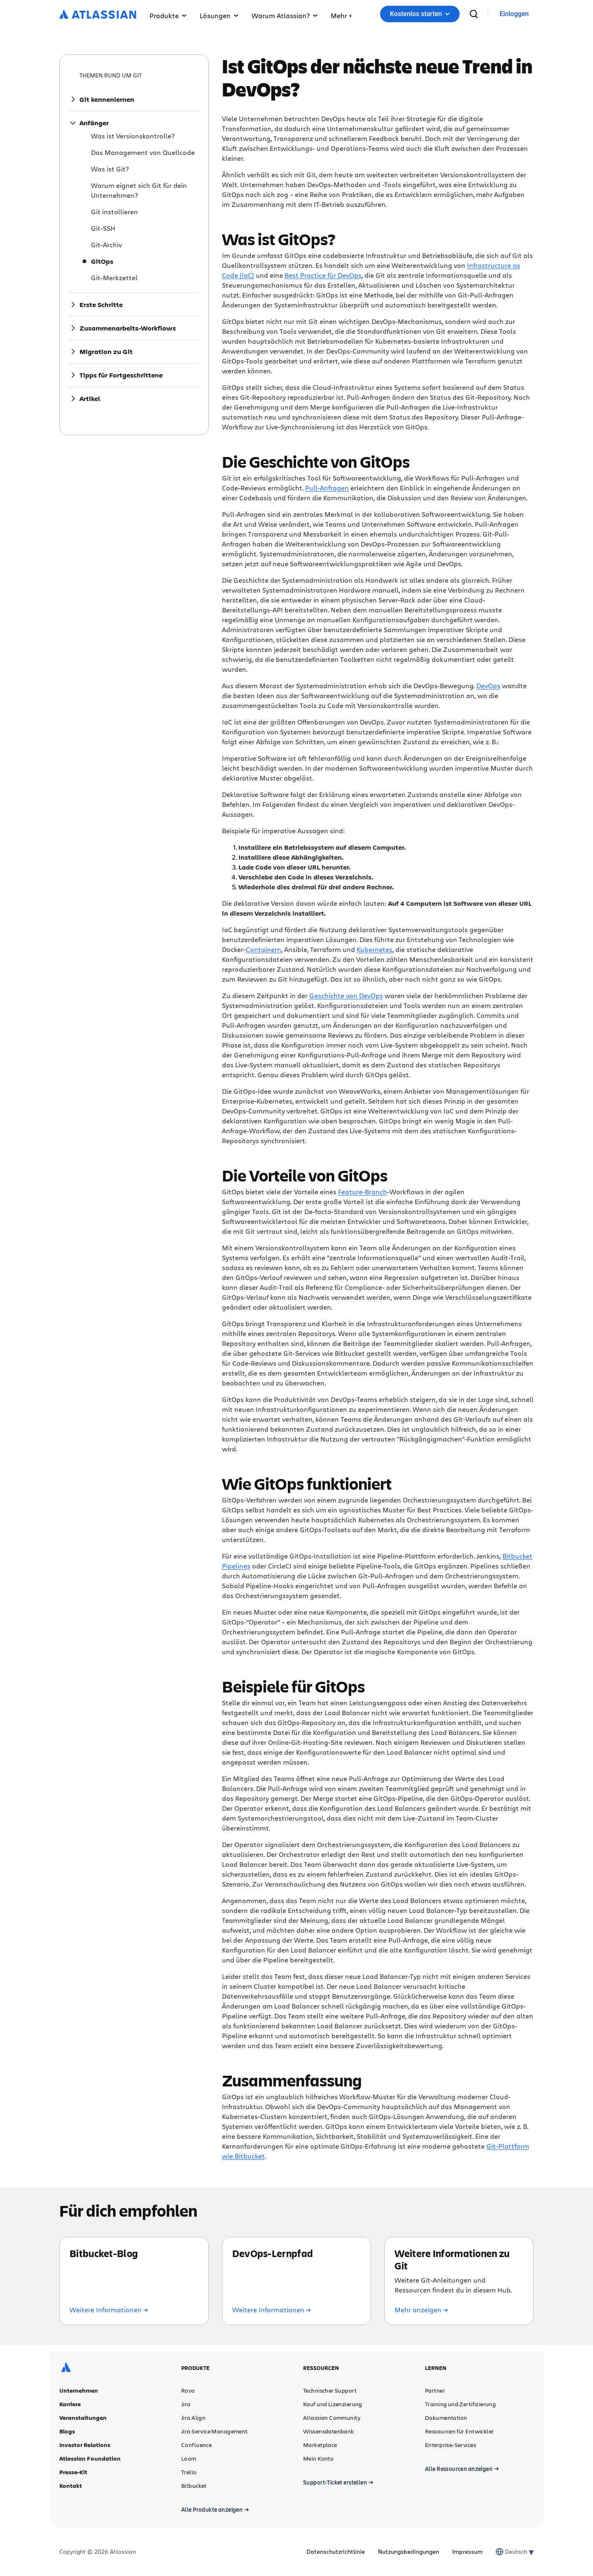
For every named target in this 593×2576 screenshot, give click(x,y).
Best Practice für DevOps (323, 275)
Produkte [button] (168, 15)
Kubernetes (374, 949)
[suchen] (473, 14)
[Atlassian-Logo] (97, 15)
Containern (263, 949)
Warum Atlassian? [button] (285, 15)
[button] (341, 14)
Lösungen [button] (219, 15)
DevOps (488, 685)
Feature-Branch (362, 1191)
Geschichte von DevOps (346, 995)
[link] (514, 14)
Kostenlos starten (420, 14)
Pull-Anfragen (327, 487)
